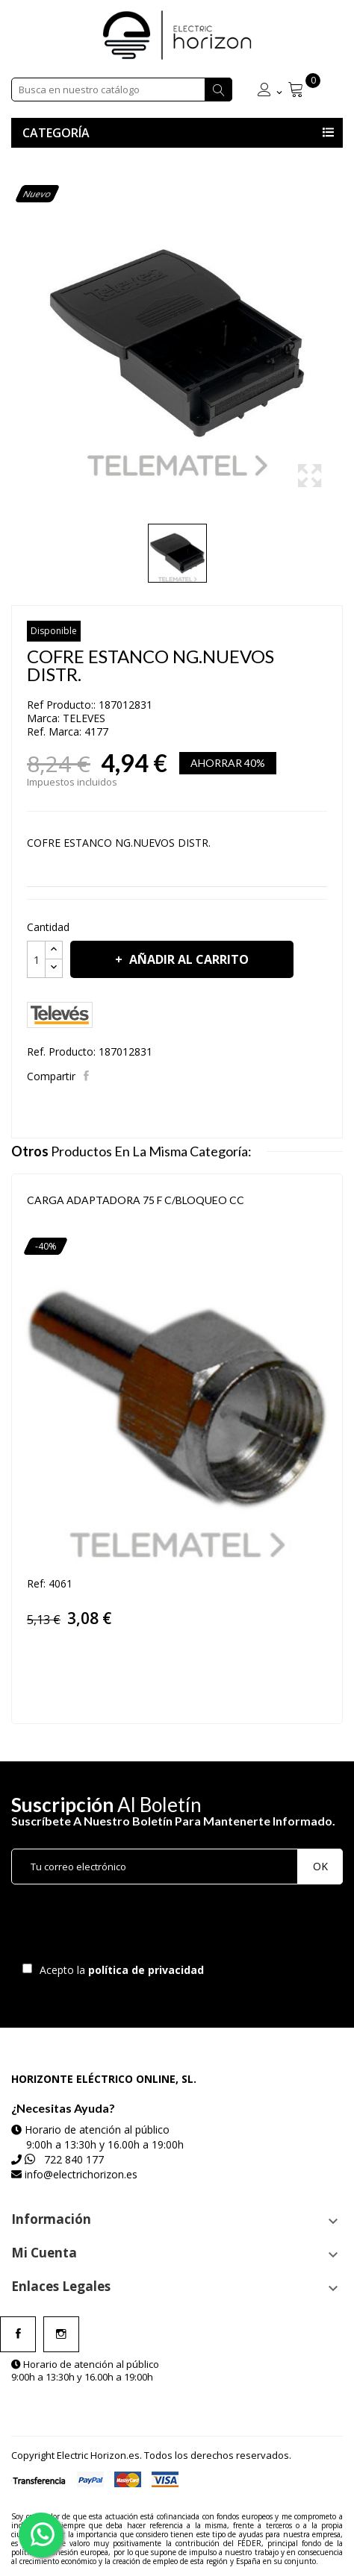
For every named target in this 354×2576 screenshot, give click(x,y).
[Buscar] (121, 89)
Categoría (56, 133)
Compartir (87, 1076)
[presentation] (135, 1927)
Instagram (61, 2334)
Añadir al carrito (187, 959)
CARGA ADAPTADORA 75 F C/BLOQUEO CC (135, 1200)
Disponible (54, 630)
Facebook (18, 2334)
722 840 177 (74, 2159)
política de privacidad (147, 1970)
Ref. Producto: (61, 1051)
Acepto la (119, 1970)
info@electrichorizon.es (81, 2174)
